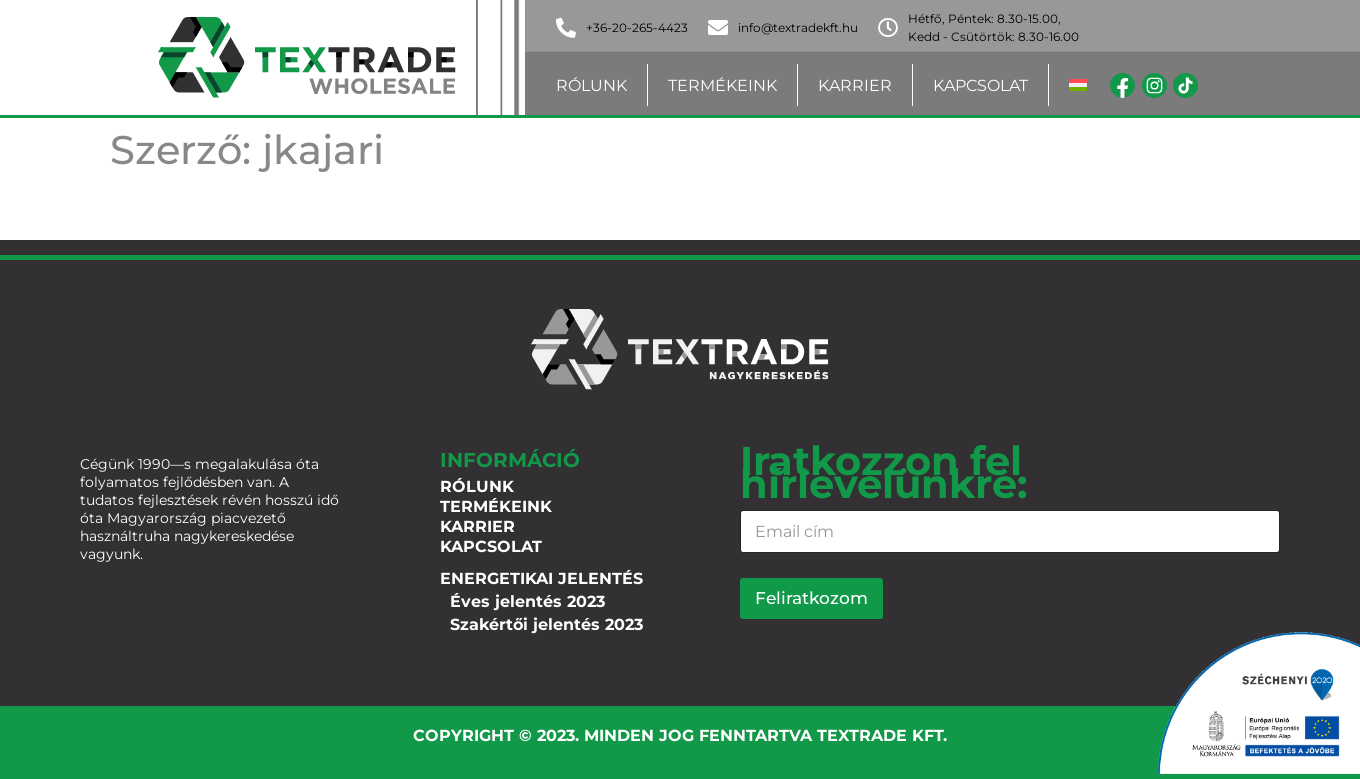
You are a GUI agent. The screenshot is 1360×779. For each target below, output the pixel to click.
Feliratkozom (811, 598)
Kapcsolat (980, 85)
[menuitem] (1078, 85)
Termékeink (722, 85)
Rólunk (591, 85)
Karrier (855, 85)
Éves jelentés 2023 (527, 601)
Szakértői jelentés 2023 (546, 624)
